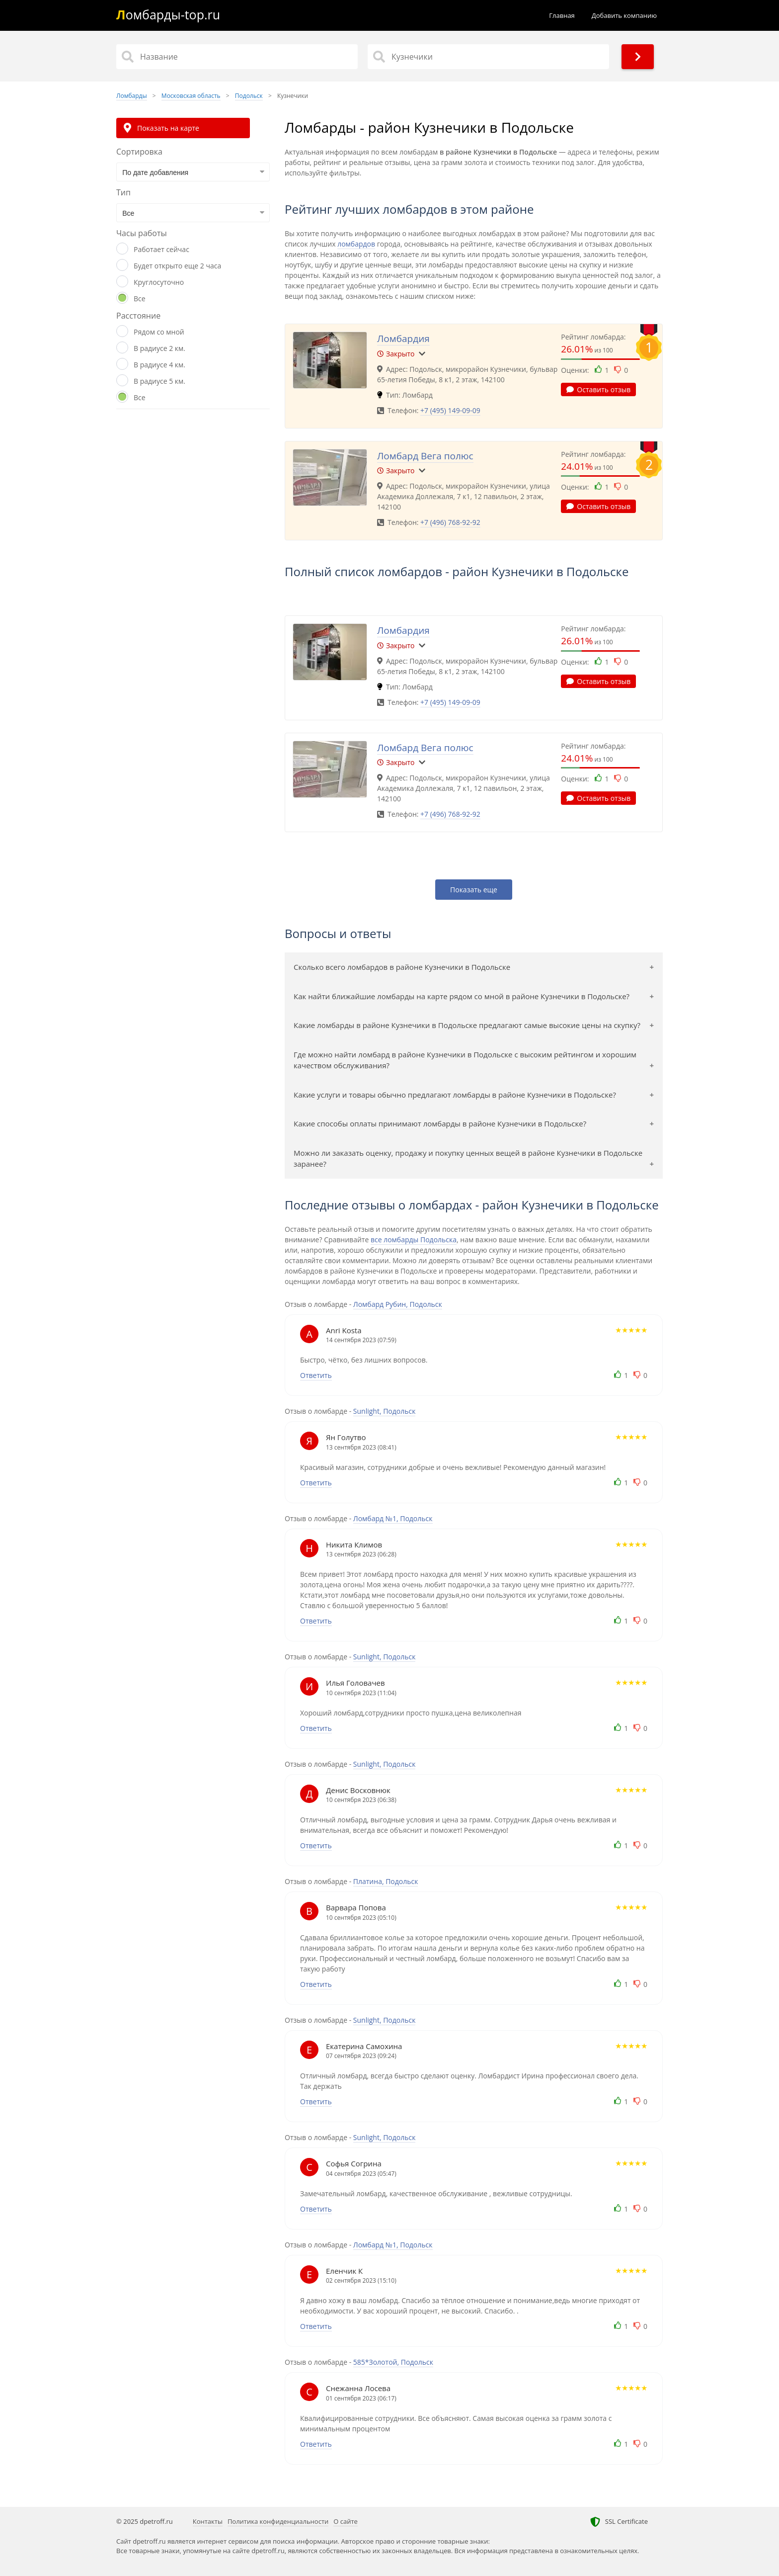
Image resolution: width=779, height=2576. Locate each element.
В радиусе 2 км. (159, 348)
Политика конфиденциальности (278, 2521)
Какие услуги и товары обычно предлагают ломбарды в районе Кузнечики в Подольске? (455, 1095)
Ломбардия (403, 338)
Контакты (208, 2521)
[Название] (237, 56)
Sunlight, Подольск (384, 1411)
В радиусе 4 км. (159, 364)
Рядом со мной (159, 332)
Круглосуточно (159, 282)
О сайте (345, 2521)
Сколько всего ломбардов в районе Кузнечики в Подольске (402, 967)
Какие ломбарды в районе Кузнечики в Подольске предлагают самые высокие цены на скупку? (467, 1025)
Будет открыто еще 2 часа (177, 265)
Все (140, 298)
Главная (562, 15)
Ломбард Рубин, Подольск (397, 1304)
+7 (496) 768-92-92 (450, 522)
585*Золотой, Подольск (393, 2362)
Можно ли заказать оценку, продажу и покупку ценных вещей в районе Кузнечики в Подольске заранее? (468, 1158)
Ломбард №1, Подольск (393, 1518)
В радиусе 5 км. (159, 381)
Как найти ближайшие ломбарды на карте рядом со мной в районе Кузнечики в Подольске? (461, 996)
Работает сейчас (161, 249)
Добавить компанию (624, 15)
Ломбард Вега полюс (425, 455)
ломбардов (356, 244)
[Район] (488, 56)
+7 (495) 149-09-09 (450, 410)
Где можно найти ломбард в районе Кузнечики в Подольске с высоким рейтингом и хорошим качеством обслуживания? (465, 1060)
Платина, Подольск (385, 1881)
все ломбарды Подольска (414, 1239)
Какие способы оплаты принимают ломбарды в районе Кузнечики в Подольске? (440, 1123)
